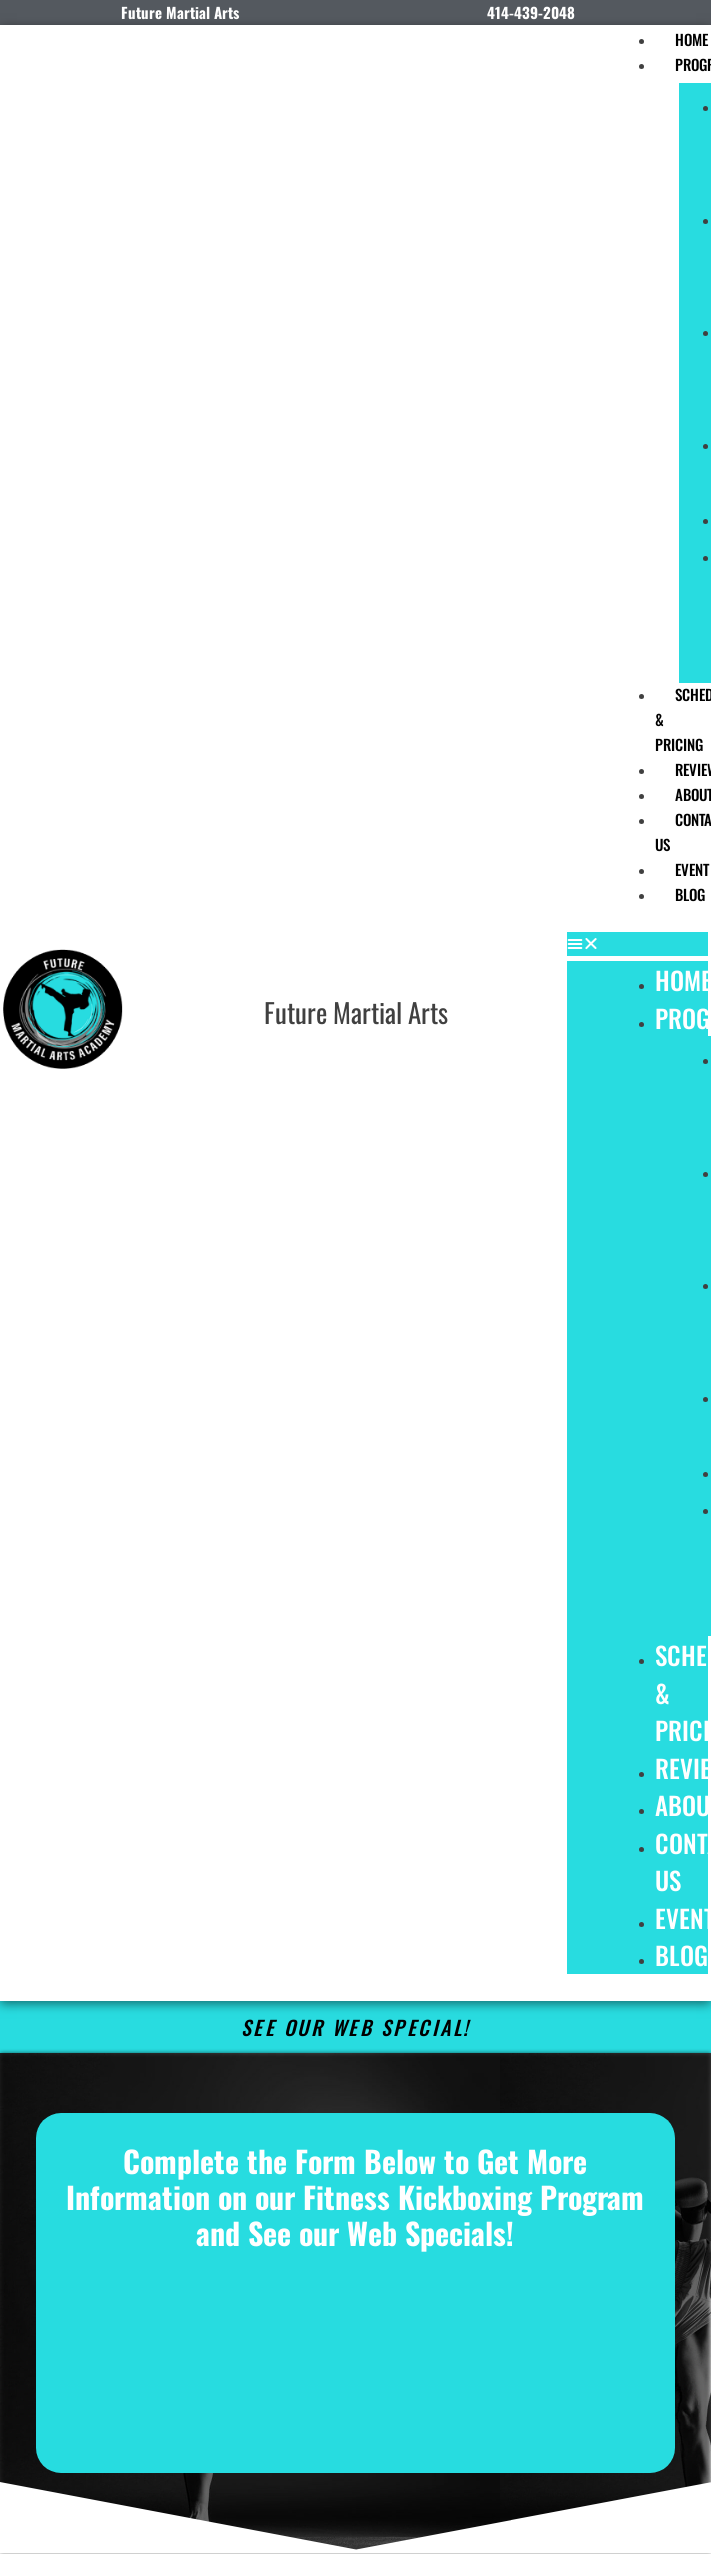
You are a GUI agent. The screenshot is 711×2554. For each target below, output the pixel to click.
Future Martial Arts (356, 1012)
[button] (637, 944)
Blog (681, 1954)
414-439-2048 (531, 12)
